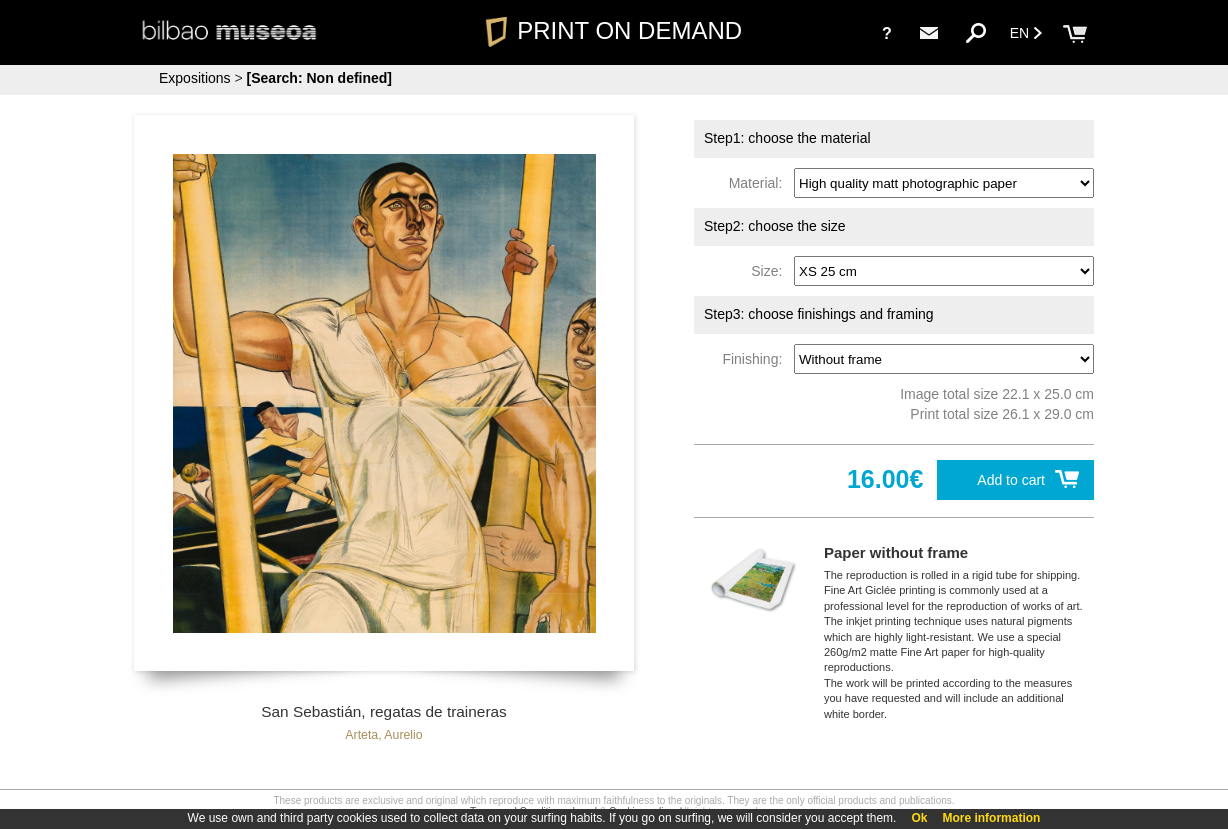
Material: (759, 183)
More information (991, 818)
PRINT (614, 30)
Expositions (195, 78)
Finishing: (756, 359)
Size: (770, 271)
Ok (919, 818)
